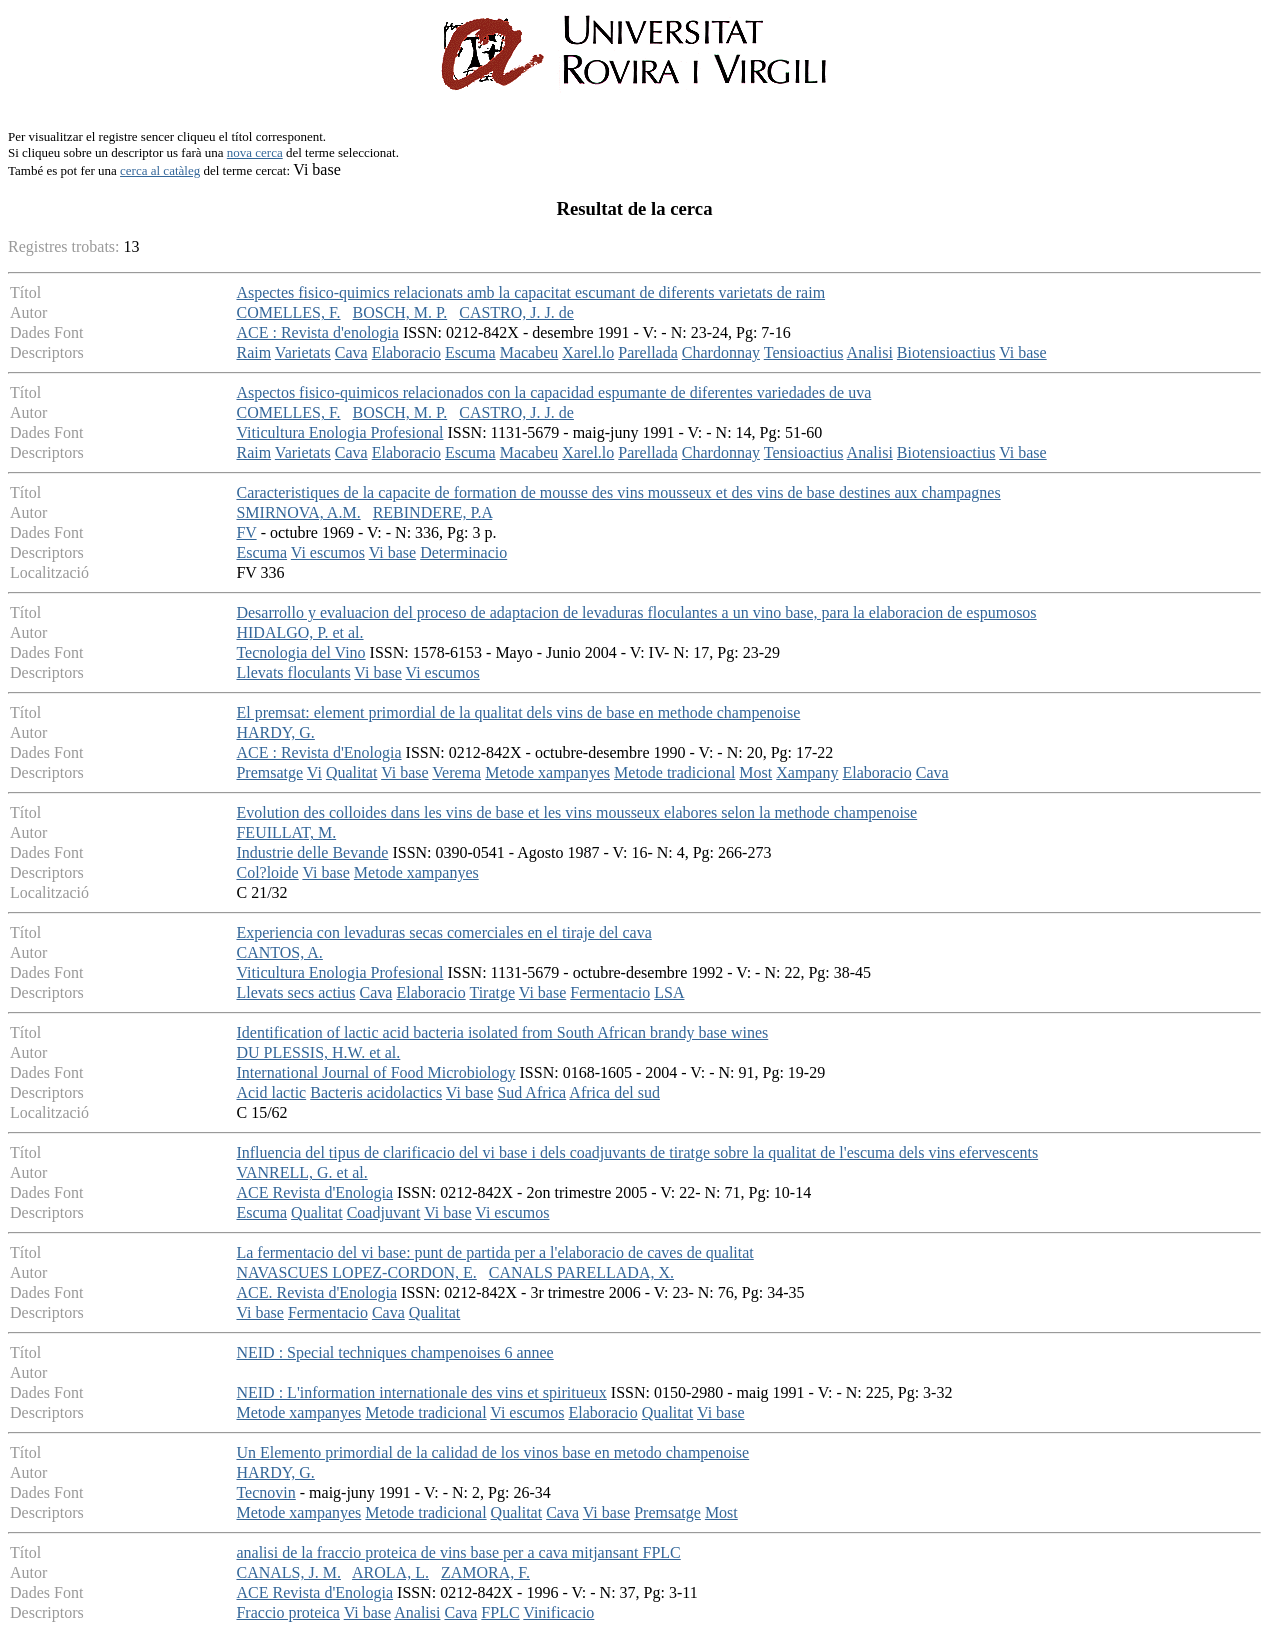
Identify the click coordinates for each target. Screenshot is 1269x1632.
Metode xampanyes (547, 772)
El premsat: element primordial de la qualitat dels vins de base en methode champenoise (518, 712)
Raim (253, 352)
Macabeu (529, 352)
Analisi (870, 352)
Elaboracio (406, 352)
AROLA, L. (390, 1572)
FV (246, 532)
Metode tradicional (674, 772)
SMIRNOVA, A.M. (298, 512)
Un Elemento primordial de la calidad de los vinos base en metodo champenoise (492, 1452)
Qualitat (352, 772)
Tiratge (492, 992)
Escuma (470, 352)
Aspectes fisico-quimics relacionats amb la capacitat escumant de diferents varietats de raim (530, 292)
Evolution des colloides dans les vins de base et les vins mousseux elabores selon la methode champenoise (576, 812)
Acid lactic (271, 1092)
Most (755, 772)
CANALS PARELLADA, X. (581, 1272)
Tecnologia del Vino (300, 652)
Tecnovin (265, 1492)
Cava (351, 352)
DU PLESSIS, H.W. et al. (318, 1052)
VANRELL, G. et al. (301, 1172)
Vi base (1022, 352)
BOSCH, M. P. (400, 312)
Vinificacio (558, 1612)
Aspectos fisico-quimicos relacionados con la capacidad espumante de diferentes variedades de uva (553, 392)
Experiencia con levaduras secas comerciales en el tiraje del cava (443, 932)
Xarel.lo (588, 352)
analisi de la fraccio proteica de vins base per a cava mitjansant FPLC (458, 1552)
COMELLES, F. (288, 312)
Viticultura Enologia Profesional (339, 432)
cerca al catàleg (160, 170)
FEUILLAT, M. (286, 832)
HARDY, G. (275, 732)
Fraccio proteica (288, 1612)
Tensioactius (804, 352)
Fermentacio (610, 992)
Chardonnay (721, 352)
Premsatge (269, 772)
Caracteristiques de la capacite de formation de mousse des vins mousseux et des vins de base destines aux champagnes (618, 492)
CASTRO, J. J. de (516, 312)
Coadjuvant (384, 1212)
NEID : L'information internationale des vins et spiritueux (421, 1392)
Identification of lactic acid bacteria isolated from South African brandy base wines (502, 1032)
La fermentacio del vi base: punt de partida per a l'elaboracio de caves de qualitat (494, 1252)
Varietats (303, 352)
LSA (669, 992)
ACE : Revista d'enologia (317, 332)
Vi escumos (328, 552)
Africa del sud (614, 1092)
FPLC (500, 1612)
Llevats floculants (293, 672)
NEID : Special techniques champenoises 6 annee (394, 1352)
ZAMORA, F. (485, 1572)
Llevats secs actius (295, 992)
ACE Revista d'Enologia (314, 1192)
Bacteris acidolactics (376, 1092)
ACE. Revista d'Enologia (316, 1292)
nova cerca (255, 152)
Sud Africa (531, 1092)
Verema (456, 772)
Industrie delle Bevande (312, 852)
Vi (314, 772)
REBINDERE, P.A (433, 512)
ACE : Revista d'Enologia (318, 752)
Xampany (807, 772)
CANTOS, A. (279, 952)
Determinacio (463, 552)
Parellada (648, 352)
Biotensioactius (946, 352)
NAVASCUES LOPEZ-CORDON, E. (356, 1272)
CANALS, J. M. (288, 1572)
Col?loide (267, 872)
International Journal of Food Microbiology (375, 1072)
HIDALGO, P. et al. (299, 632)
